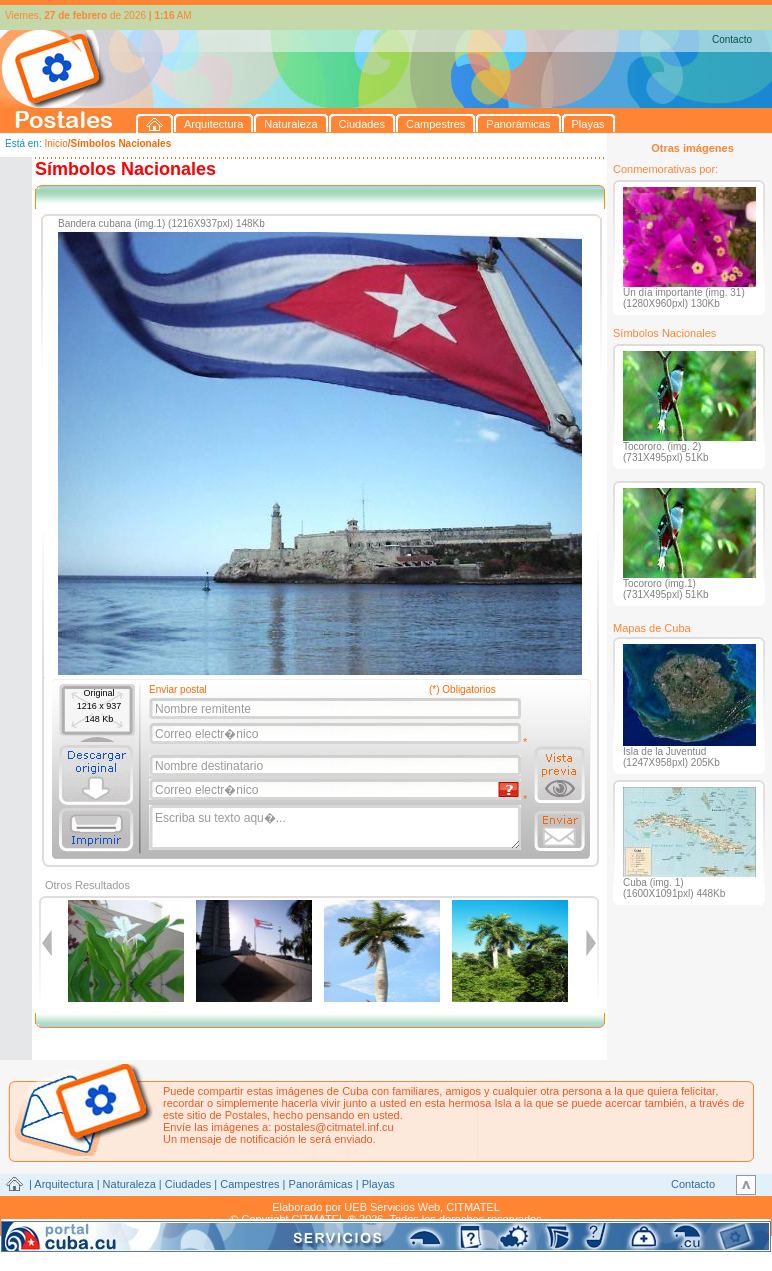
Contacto (732, 39)
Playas (378, 1184)
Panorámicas (321, 1184)
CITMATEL (473, 1207)
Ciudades (188, 1184)
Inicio (55, 143)
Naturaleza (129, 1184)
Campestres (249, 1184)
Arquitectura (63, 1184)
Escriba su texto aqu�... (336, 828)
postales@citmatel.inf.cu (333, 1127)
